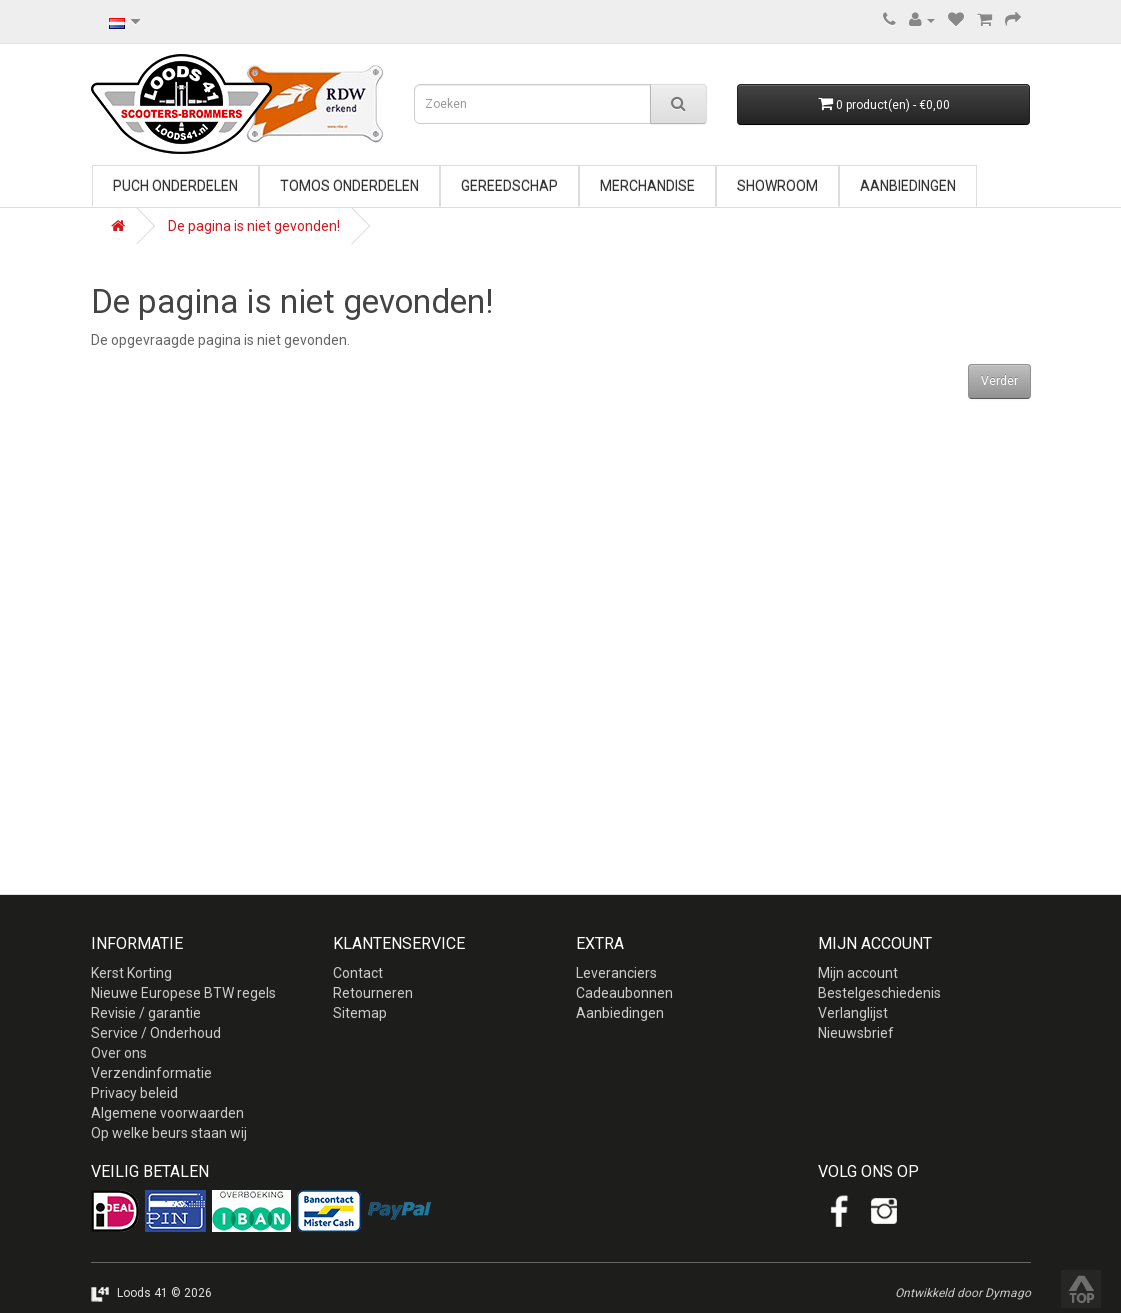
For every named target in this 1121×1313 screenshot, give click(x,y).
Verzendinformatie (151, 1073)
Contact (358, 973)
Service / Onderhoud (156, 1033)
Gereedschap (509, 186)
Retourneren (373, 993)
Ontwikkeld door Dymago (963, 1293)
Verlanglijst (853, 1013)
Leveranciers (616, 973)
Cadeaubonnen (624, 993)
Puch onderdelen (175, 186)
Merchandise (647, 186)
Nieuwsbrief (856, 1033)
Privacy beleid (134, 1093)
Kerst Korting (131, 973)
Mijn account (858, 973)
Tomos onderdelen (349, 186)
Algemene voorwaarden (167, 1113)
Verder (999, 381)
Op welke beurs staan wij (169, 1133)
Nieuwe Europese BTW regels (183, 993)
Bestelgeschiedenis (879, 993)
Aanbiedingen (908, 186)
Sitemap (360, 1013)
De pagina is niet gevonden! (254, 226)
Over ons (119, 1053)
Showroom (777, 186)
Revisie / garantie (146, 1013)
